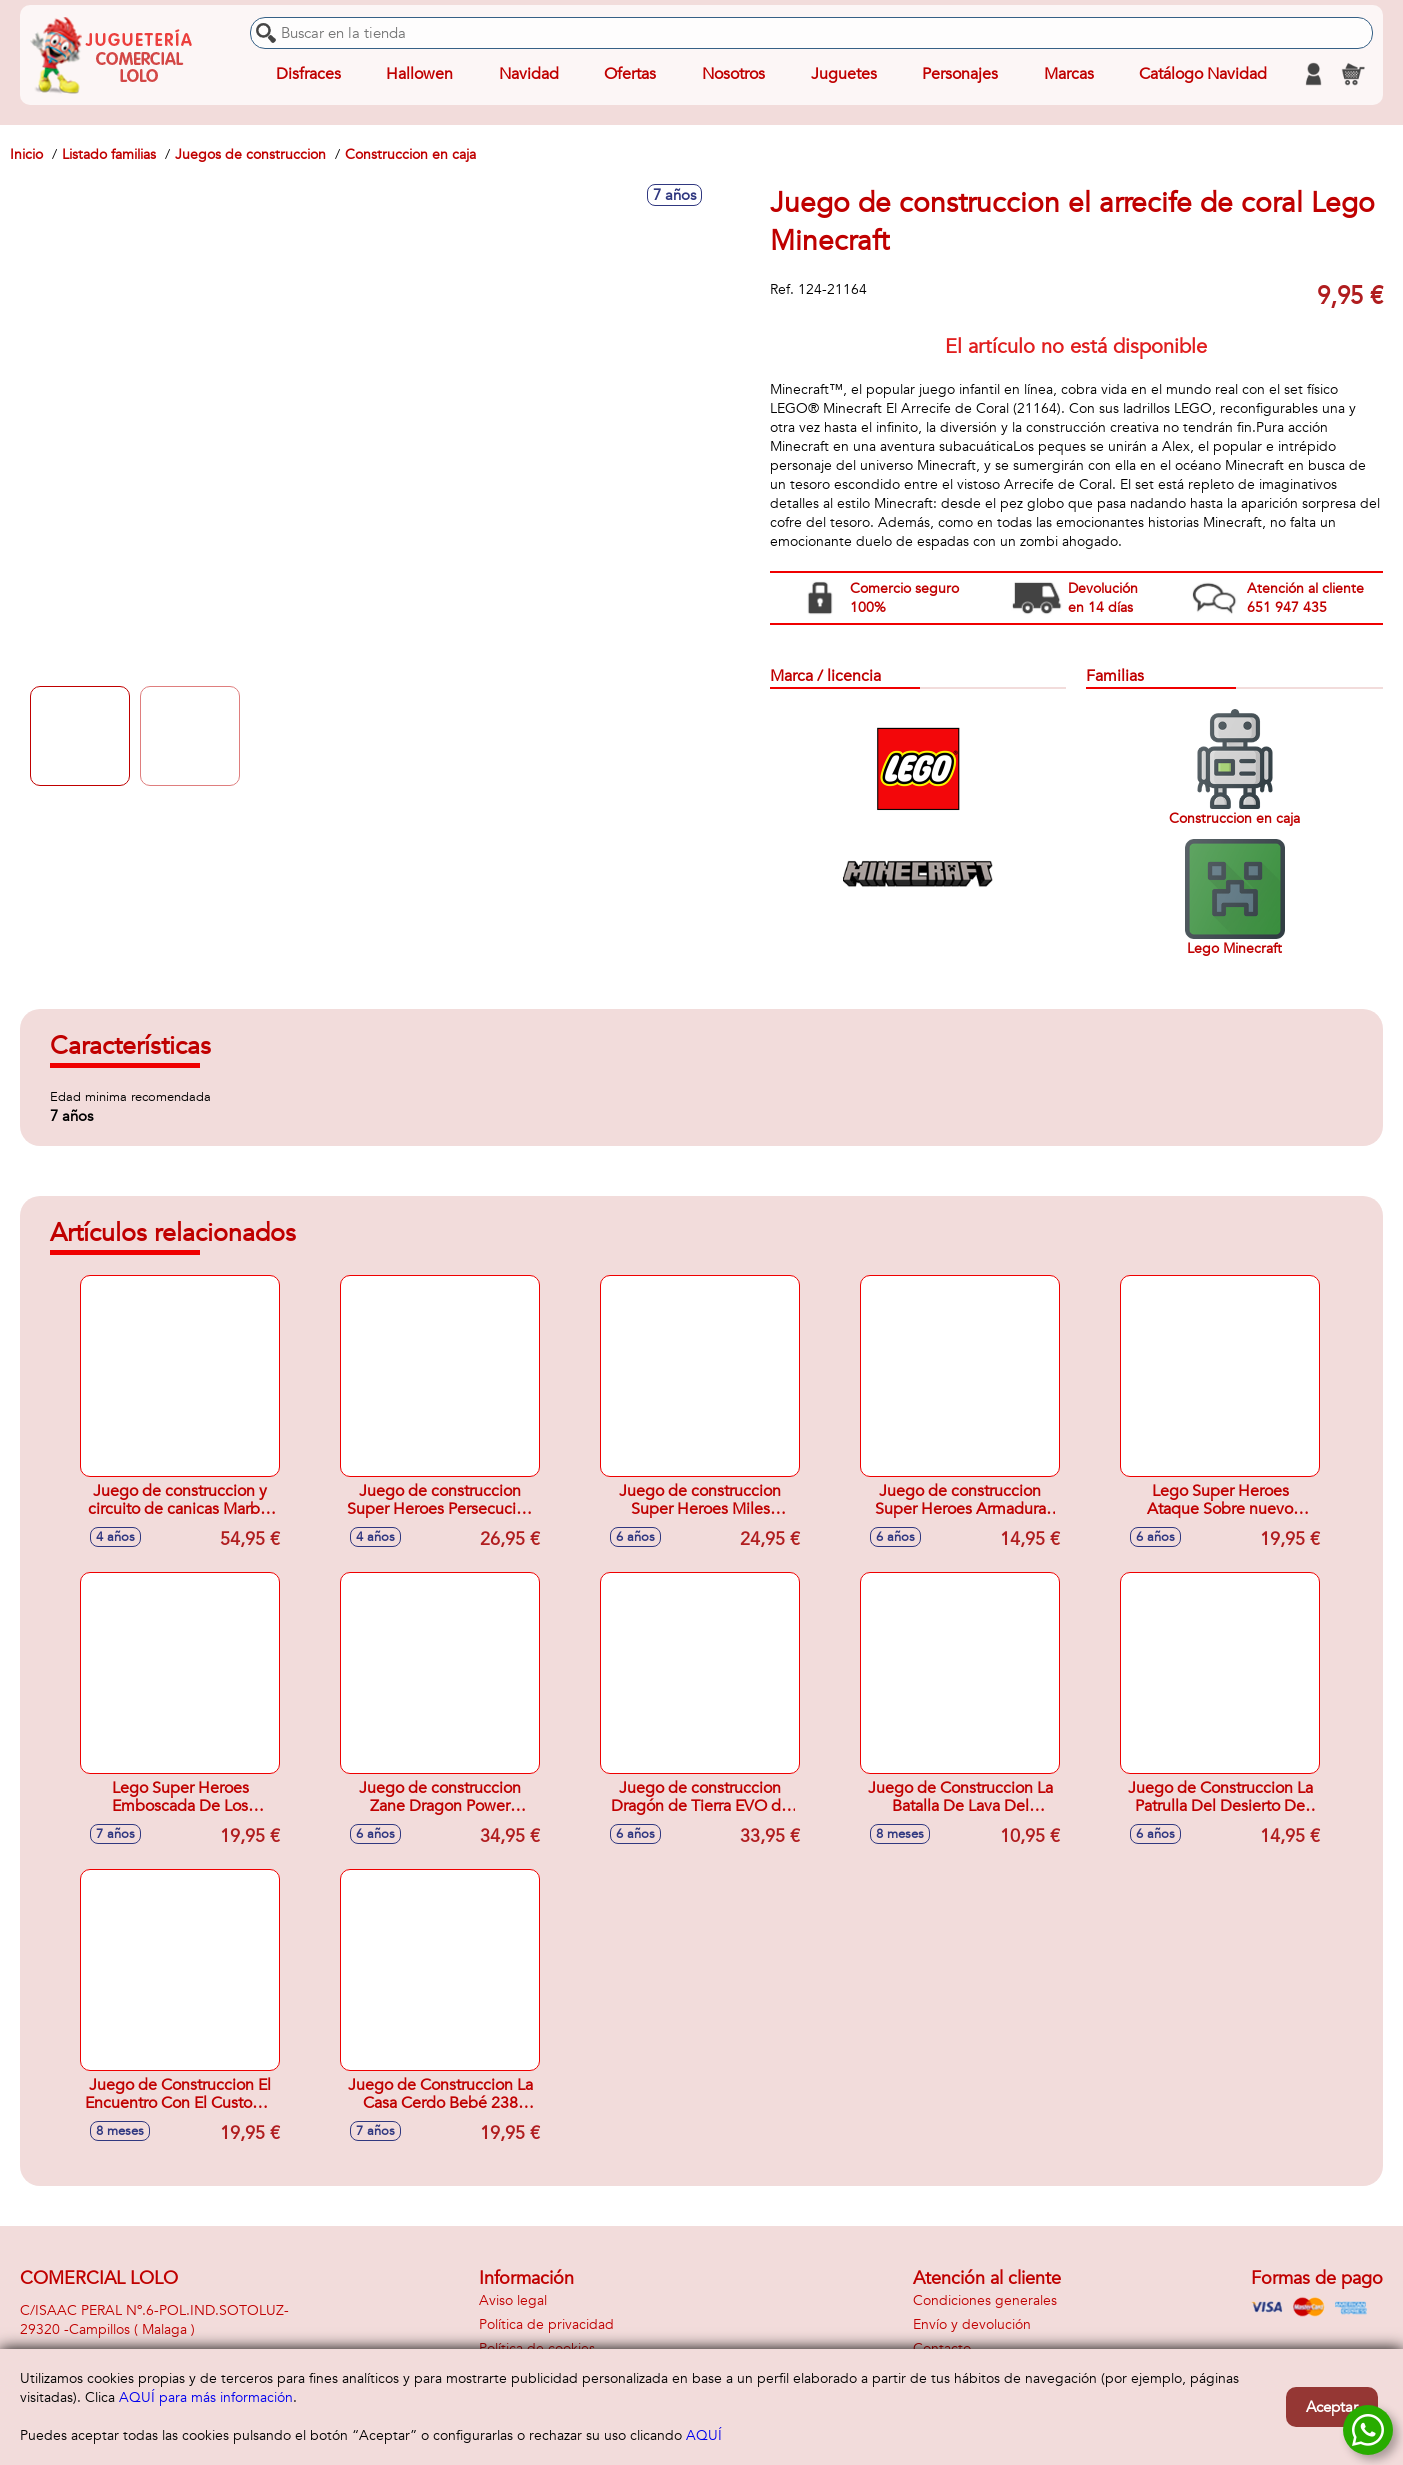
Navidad (529, 74)
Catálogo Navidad (1203, 74)
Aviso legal (513, 2300)
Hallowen (419, 74)
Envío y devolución (972, 2324)
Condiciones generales (985, 2300)
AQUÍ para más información (206, 2397)
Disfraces (308, 74)
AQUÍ (704, 2435)
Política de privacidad (546, 2324)
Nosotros (733, 74)
